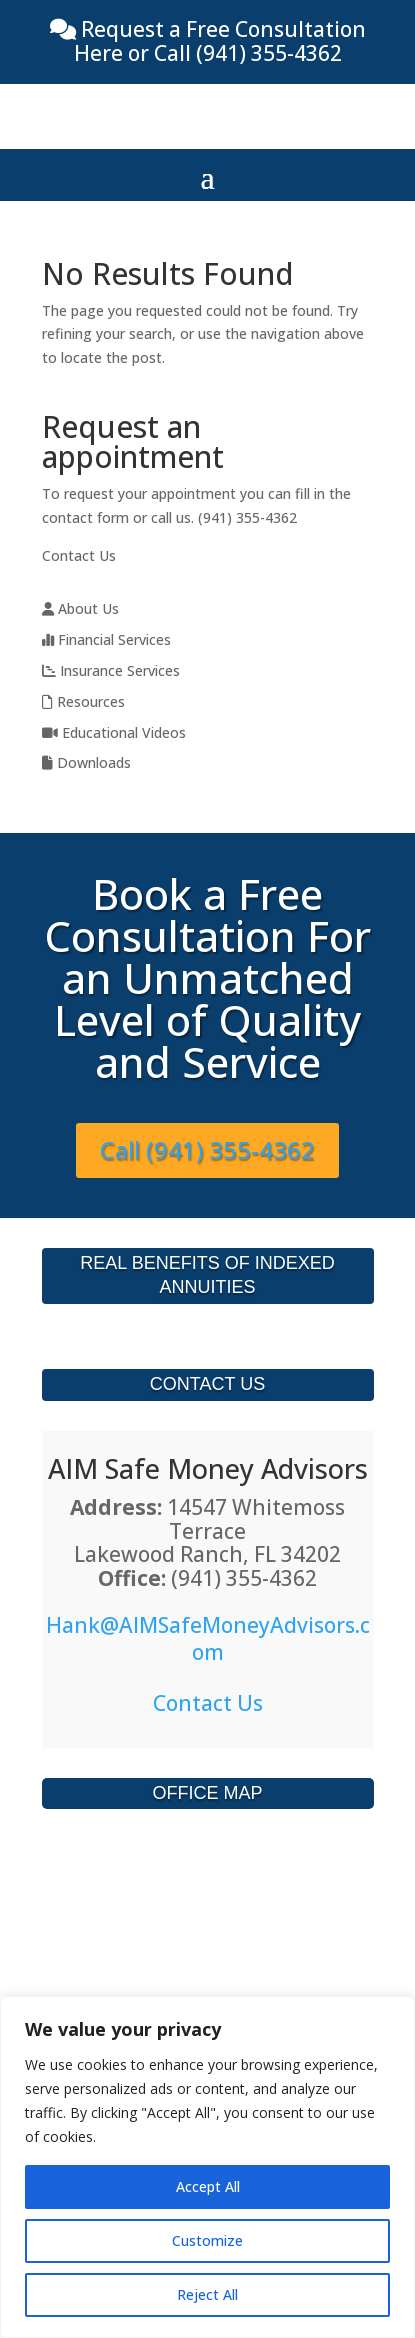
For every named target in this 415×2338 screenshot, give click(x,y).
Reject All (207, 2294)
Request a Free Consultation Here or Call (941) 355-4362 (220, 41)
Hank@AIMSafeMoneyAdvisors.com (208, 1638)
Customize (207, 2240)
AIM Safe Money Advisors (208, 1468)
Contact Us (79, 555)
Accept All (208, 2186)
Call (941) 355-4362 (207, 1149)
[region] (207, 2167)
